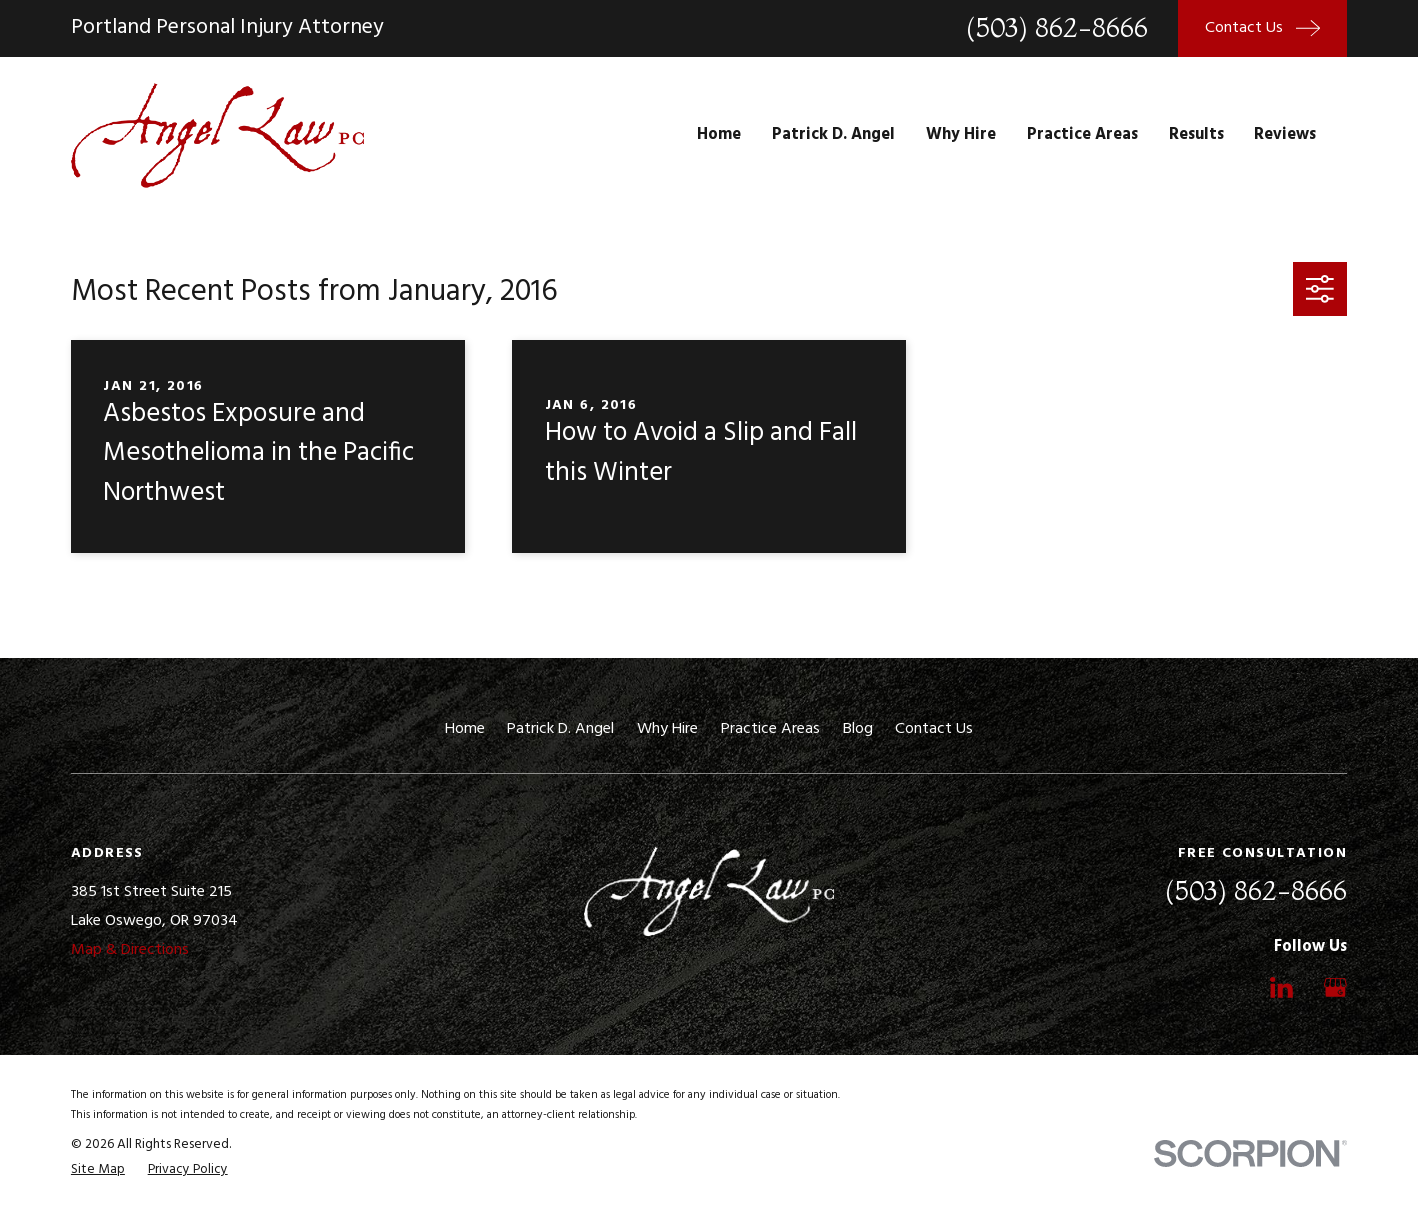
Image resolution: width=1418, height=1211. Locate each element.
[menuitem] (98, 1170)
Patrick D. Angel (560, 729)
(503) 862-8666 (1057, 28)
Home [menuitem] (719, 135)
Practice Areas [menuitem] (1082, 135)
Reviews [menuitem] (1285, 135)
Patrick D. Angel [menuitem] (833, 135)
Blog (858, 729)
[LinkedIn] (1281, 987)
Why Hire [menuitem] (961, 135)
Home (465, 729)
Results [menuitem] (1196, 135)
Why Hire (667, 729)
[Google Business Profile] (1335, 987)
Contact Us (934, 729)
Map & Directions (130, 950)
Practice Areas (770, 729)
